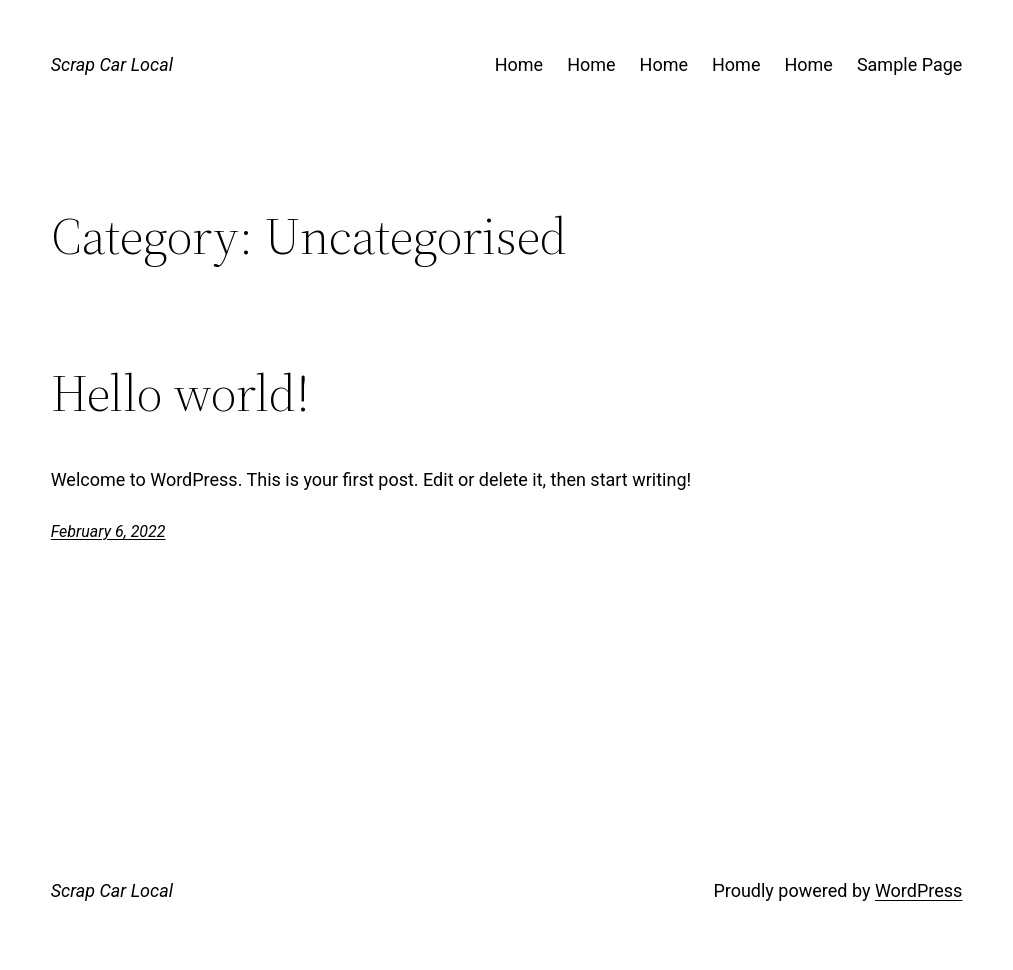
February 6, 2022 (108, 531)
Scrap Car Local (112, 64)
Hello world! (180, 393)
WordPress (918, 890)
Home (519, 64)
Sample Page (909, 64)
